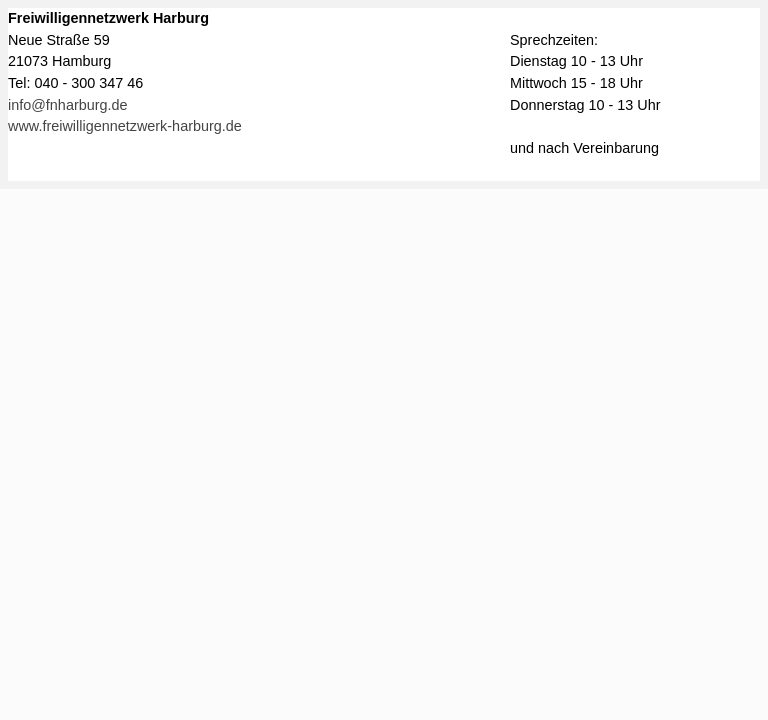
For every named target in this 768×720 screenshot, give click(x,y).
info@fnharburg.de (68, 105)
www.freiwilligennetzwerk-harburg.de (125, 126)
